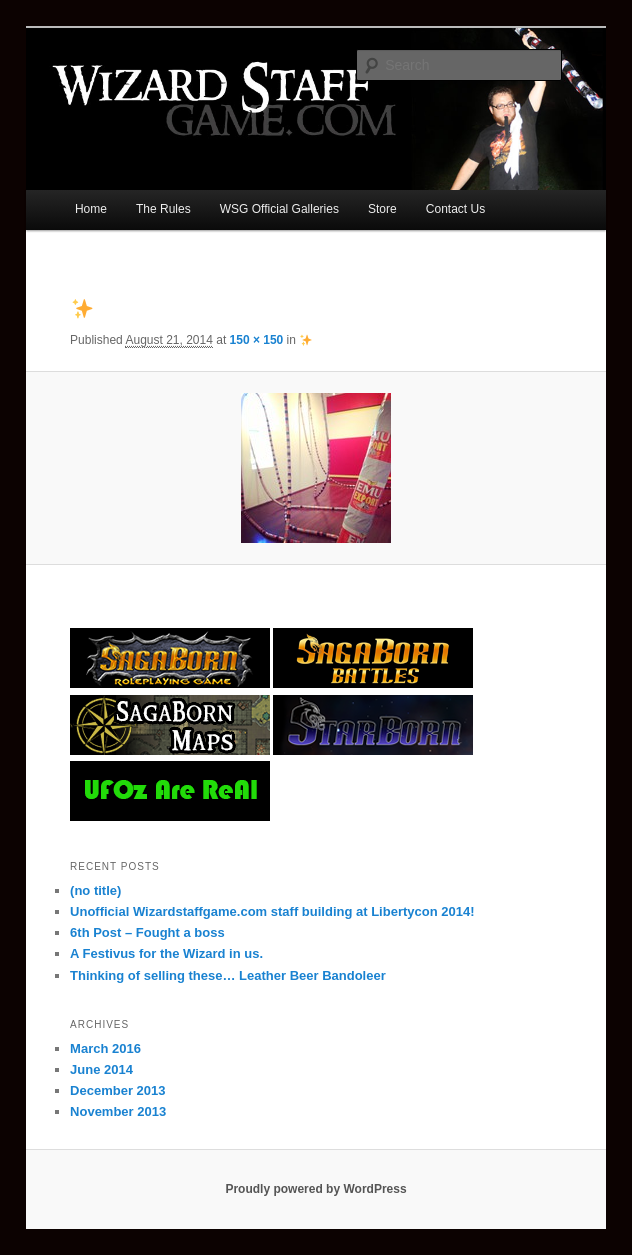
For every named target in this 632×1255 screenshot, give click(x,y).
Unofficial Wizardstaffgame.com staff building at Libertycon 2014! (272, 911)
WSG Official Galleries (279, 209)
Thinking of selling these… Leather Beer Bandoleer (228, 975)
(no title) (95, 890)
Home (91, 209)
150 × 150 (257, 340)
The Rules (163, 209)
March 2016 (105, 1048)
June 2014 (101, 1069)
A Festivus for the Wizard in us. (166, 953)
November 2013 (118, 1111)
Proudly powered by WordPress (315, 1189)
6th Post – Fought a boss (147, 932)
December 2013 (117, 1090)
